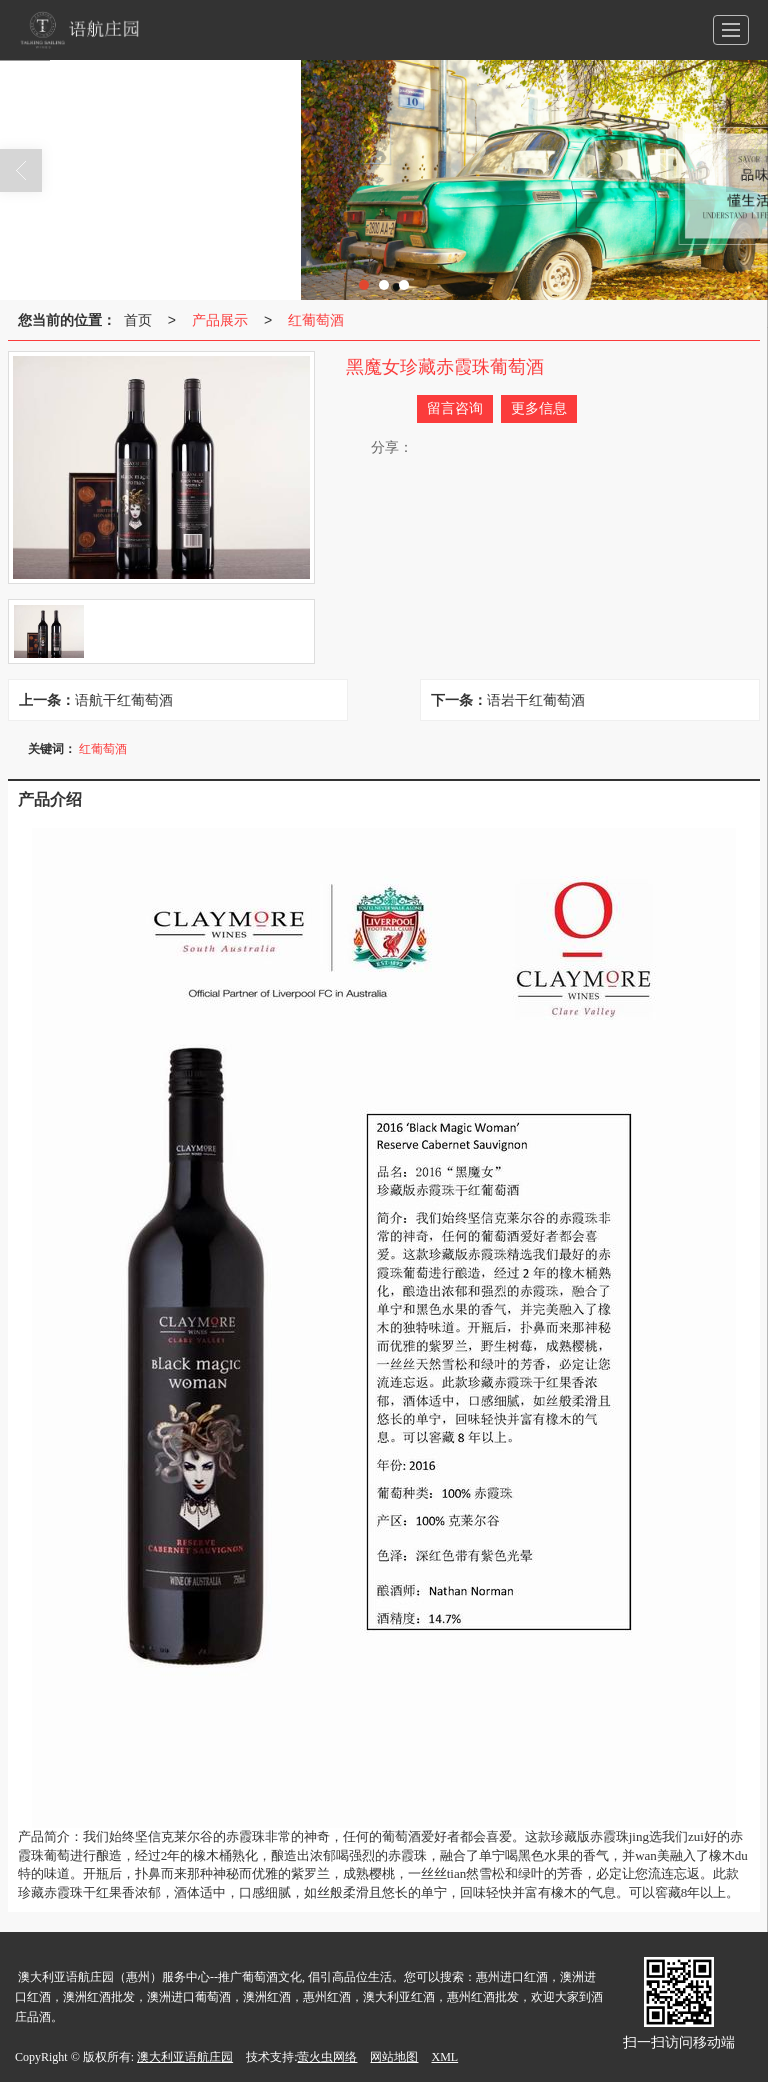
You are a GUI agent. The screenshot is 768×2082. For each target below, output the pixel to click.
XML (444, 2057)
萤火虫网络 (327, 2057)
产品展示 (220, 320)
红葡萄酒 (316, 320)
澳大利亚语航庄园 (185, 2057)
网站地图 (394, 2057)
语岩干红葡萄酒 (536, 700)
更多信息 (539, 408)
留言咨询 (455, 408)
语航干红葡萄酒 (124, 700)
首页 (138, 320)
